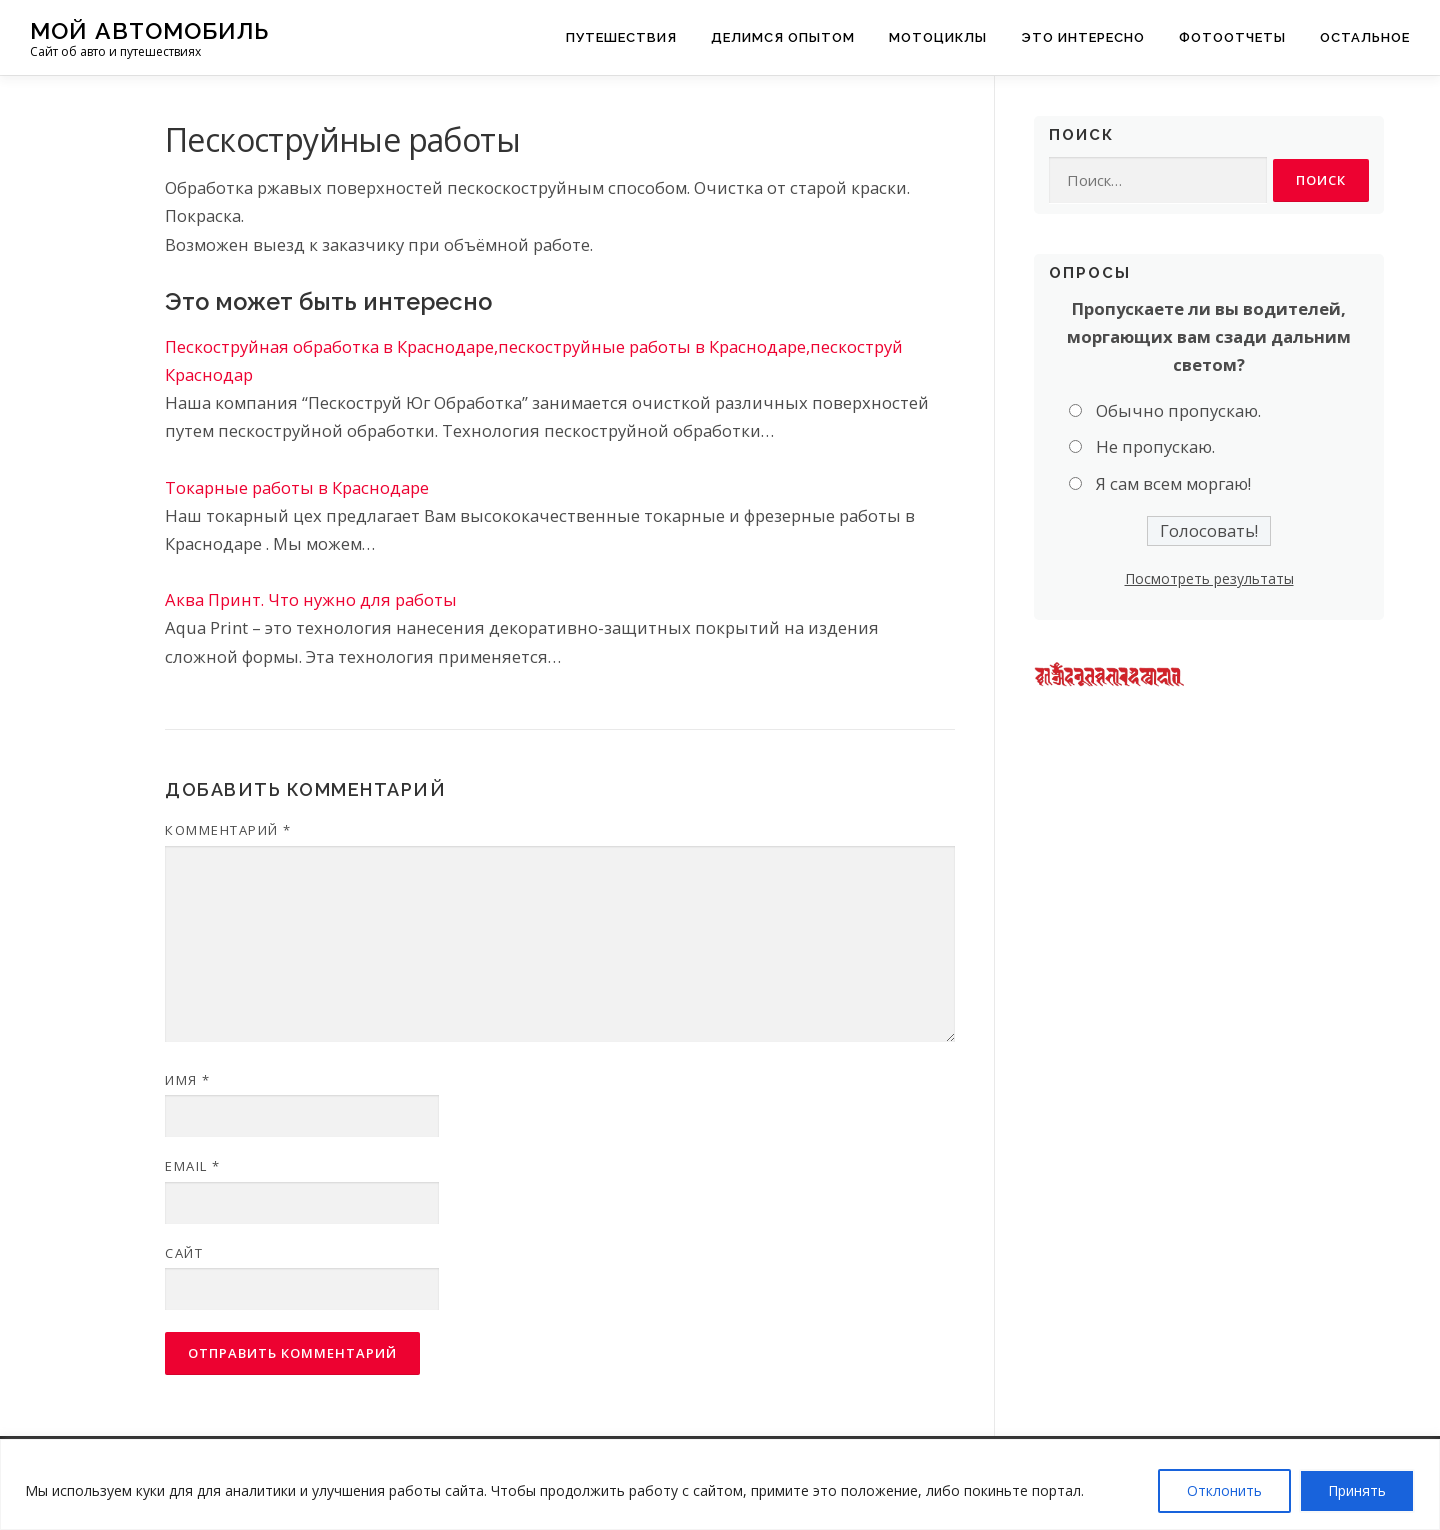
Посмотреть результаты (1209, 578)
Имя (188, 1080)
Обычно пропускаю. (1178, 410)
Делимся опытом (783, 37)
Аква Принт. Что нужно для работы (311, 599)
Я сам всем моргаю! (1173, 483)
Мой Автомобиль (149, 30)
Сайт (184, 1253)
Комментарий (228, 830)
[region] (720, 1484)
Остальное (1365, 37)
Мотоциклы (938, 37)
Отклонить (1224, 1490)
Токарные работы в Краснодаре (297, 487)
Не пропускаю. (1155, 447)
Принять (1357, 1490)
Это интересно (1083, 37)
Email (193, 1166)
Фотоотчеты (1232, 37)
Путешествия (621, 37)
